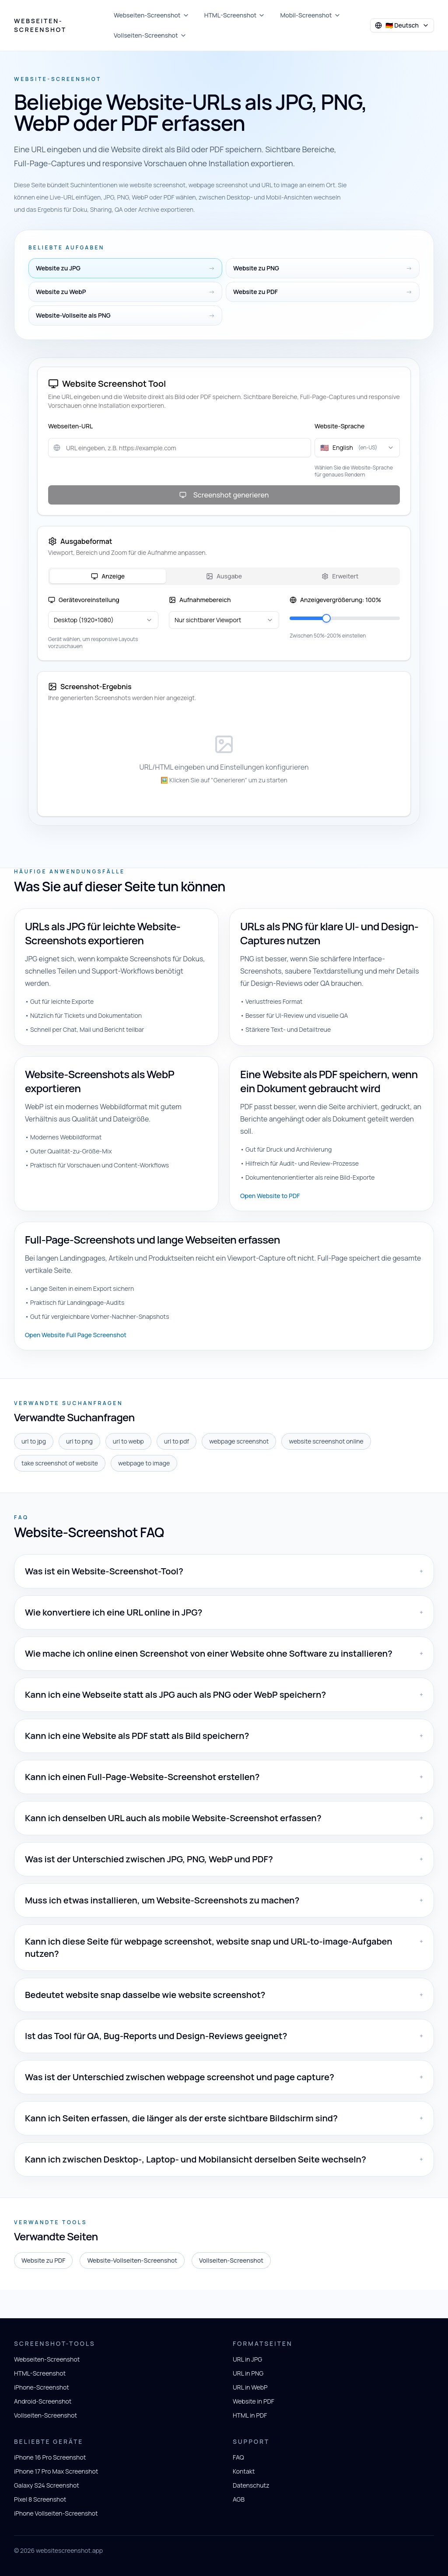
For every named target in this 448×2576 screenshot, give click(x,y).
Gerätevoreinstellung (83, 600)
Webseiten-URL (70, 426)
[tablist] (224, 576)
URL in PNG (248, 2373)
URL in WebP (250, 2387)
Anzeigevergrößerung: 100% (335, 600)
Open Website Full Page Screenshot (75, 1335)
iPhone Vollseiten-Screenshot (56, 2513)
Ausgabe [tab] (224, 576)
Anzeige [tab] (108, 576)
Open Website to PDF (270, 1196)
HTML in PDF (250, 2415)
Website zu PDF (43, 2260)
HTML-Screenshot (235, 15)
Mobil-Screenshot (310, 15)
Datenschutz (251, 2485)
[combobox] (357, 447)
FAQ (238, 2457)
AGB (239, 2499)
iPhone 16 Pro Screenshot (50, 2457)
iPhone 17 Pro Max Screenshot (56, 2471)
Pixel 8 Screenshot (40, 2499)
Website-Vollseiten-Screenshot (132, 2260)
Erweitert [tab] (340, 576)
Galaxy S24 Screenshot (46, 2485)
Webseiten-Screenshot (40, 25)
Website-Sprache (339, 426)
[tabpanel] (224, 623)
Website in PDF (253, 2401)
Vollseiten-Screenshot (150, 35)
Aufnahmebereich (200, 600)
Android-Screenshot (42, 2401)
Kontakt (244, 2471)
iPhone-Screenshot (41, 2387)
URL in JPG (247, 2359)
